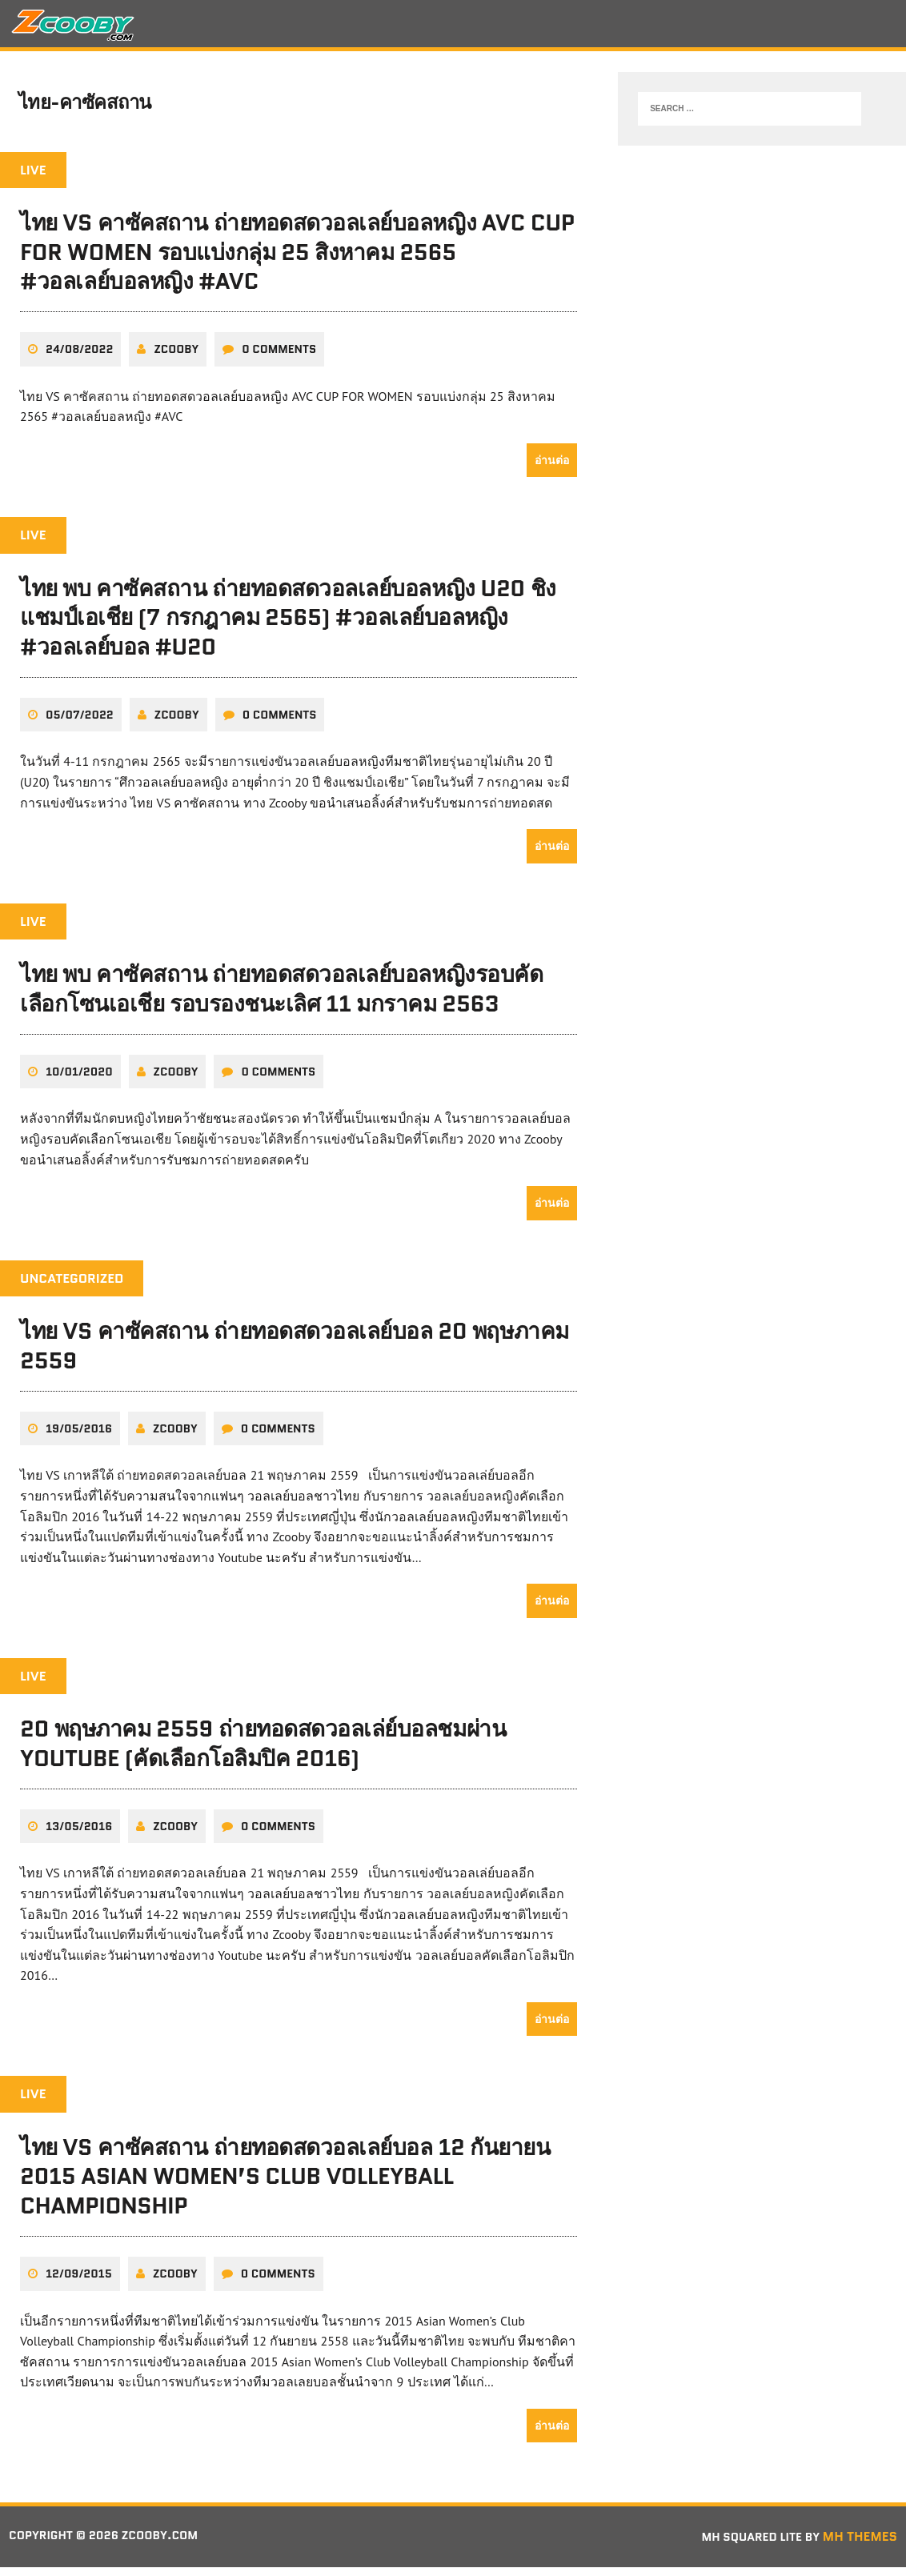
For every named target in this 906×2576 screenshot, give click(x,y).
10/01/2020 (79, 1080)
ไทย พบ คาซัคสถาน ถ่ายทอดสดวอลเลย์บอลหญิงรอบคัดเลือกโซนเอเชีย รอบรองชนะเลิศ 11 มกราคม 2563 (281, 998)
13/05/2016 (79, 1835)
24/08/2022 (79, 359)
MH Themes (860, 2546)
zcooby (176, 359)
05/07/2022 (80, 723)
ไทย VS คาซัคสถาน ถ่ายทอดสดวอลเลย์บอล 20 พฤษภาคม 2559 (294, 1354)
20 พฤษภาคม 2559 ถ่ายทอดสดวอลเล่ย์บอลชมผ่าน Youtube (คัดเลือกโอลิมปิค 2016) (263, 1752)
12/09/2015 (79, 2283)
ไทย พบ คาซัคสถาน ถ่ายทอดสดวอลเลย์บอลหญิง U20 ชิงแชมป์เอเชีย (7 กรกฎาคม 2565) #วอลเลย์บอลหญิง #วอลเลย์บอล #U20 (288, 626)
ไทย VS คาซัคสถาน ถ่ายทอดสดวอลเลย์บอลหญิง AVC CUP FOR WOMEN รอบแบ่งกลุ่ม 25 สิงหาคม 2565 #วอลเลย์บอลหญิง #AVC (297, 261)
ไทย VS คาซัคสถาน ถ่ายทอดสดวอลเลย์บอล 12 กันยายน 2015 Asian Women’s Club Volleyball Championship (285, 2185)
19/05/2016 (79, 1437)
